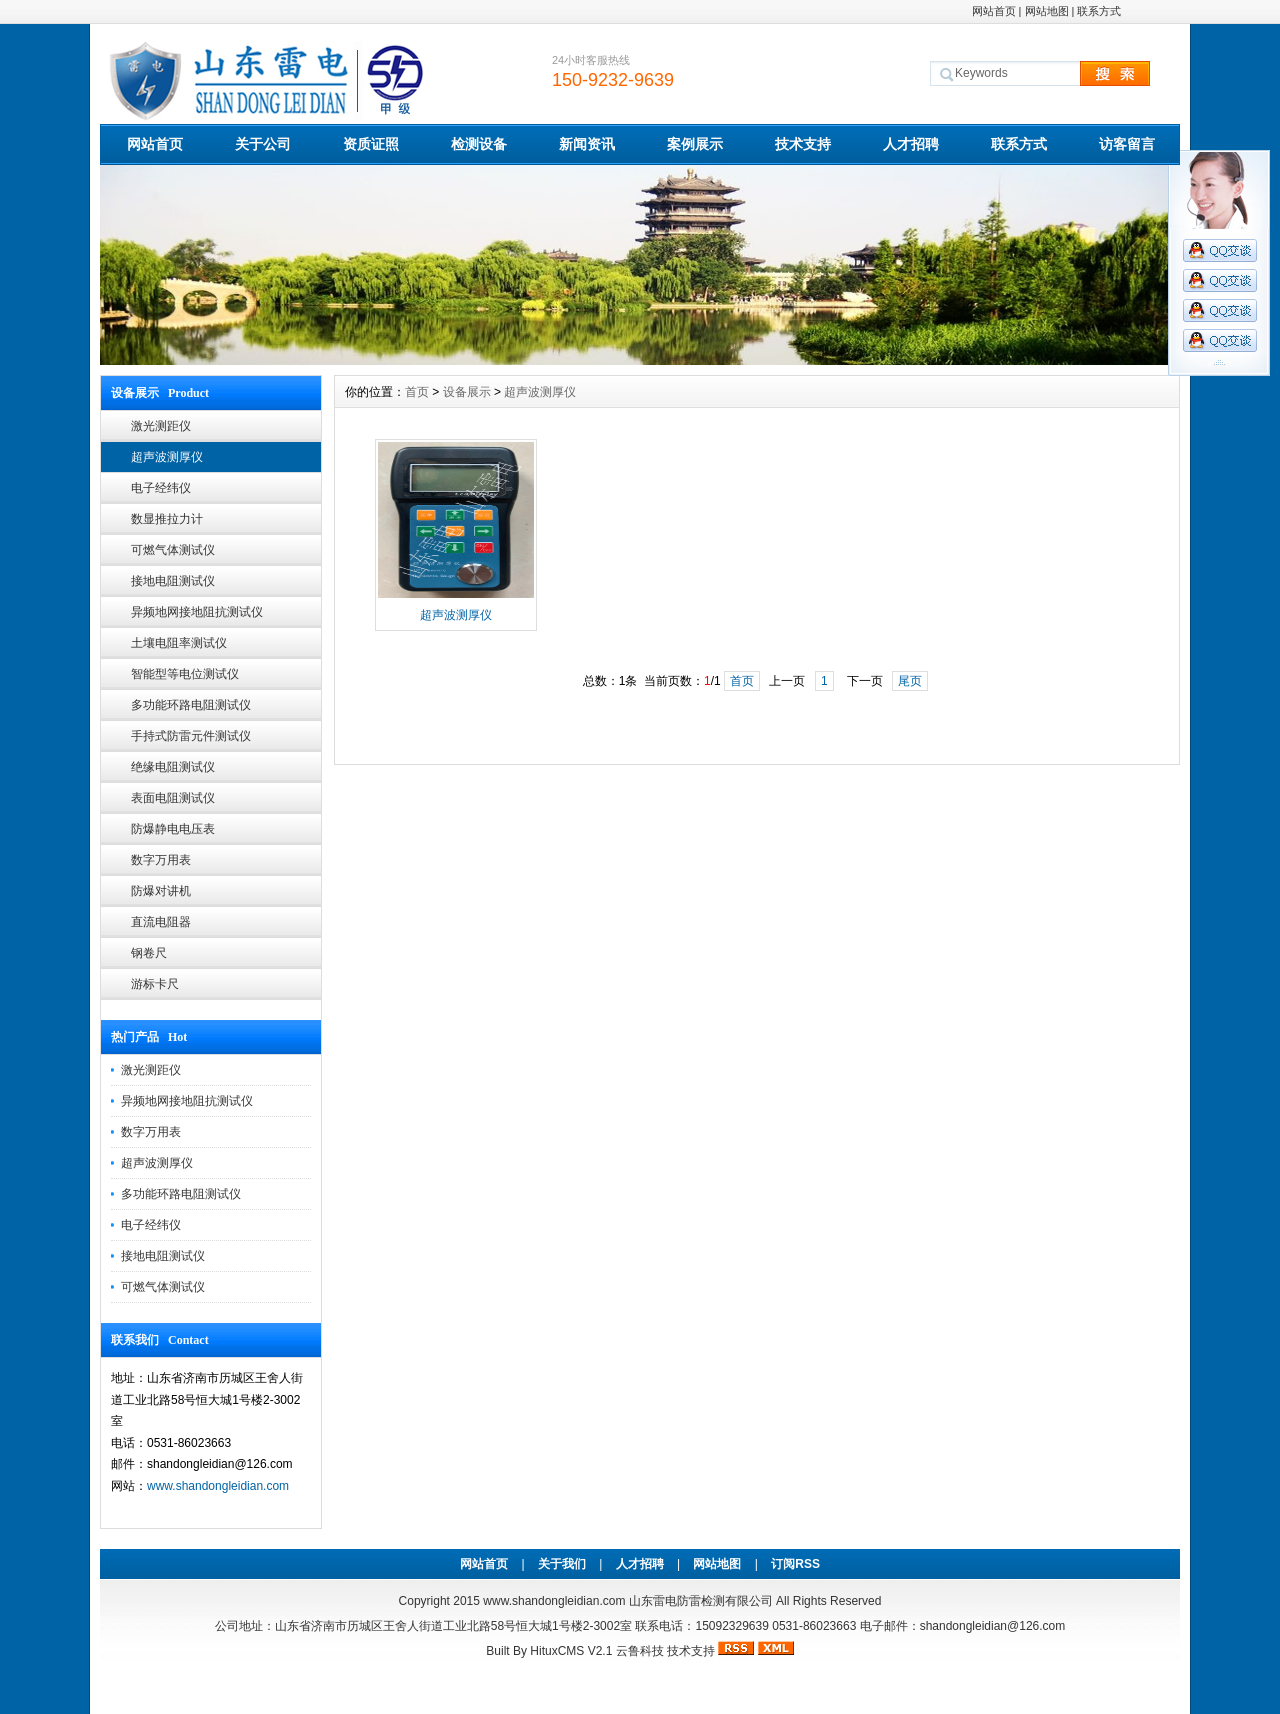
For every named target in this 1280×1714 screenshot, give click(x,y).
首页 (417, 392)
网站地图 (1047, 11)
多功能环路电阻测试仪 (191, 705)
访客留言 (1127, 144)
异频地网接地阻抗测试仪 (197, 612)
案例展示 (695, 144)
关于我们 (562, 1564)
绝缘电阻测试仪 (173, 767)
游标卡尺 (155, 984)
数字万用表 (161, 860)
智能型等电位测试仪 (185, 674)
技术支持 (803, 144)
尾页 (910, 681)
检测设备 (479, 144)
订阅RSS (795, 1564)
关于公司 (263, 144)
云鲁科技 (640, 1651)
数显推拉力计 (167, 519)
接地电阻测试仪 (173, 581)
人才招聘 (911, 144)
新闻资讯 (587, 144)
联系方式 (1099, 11)
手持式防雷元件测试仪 (191, 736)
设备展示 (467, 392)
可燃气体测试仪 (173, 550)
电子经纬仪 (161, 488)
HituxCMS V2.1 (571, 1651)
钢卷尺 (149, 953)
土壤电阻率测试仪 (179, 643)
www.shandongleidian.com (218, 1486)
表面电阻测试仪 (173, 798)
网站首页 (994, 11)
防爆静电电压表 (173, 829)
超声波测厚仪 (167, 457)
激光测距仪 (161, 426)
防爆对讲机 (161, 891)
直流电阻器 (161, 922)
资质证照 (371, 144)
